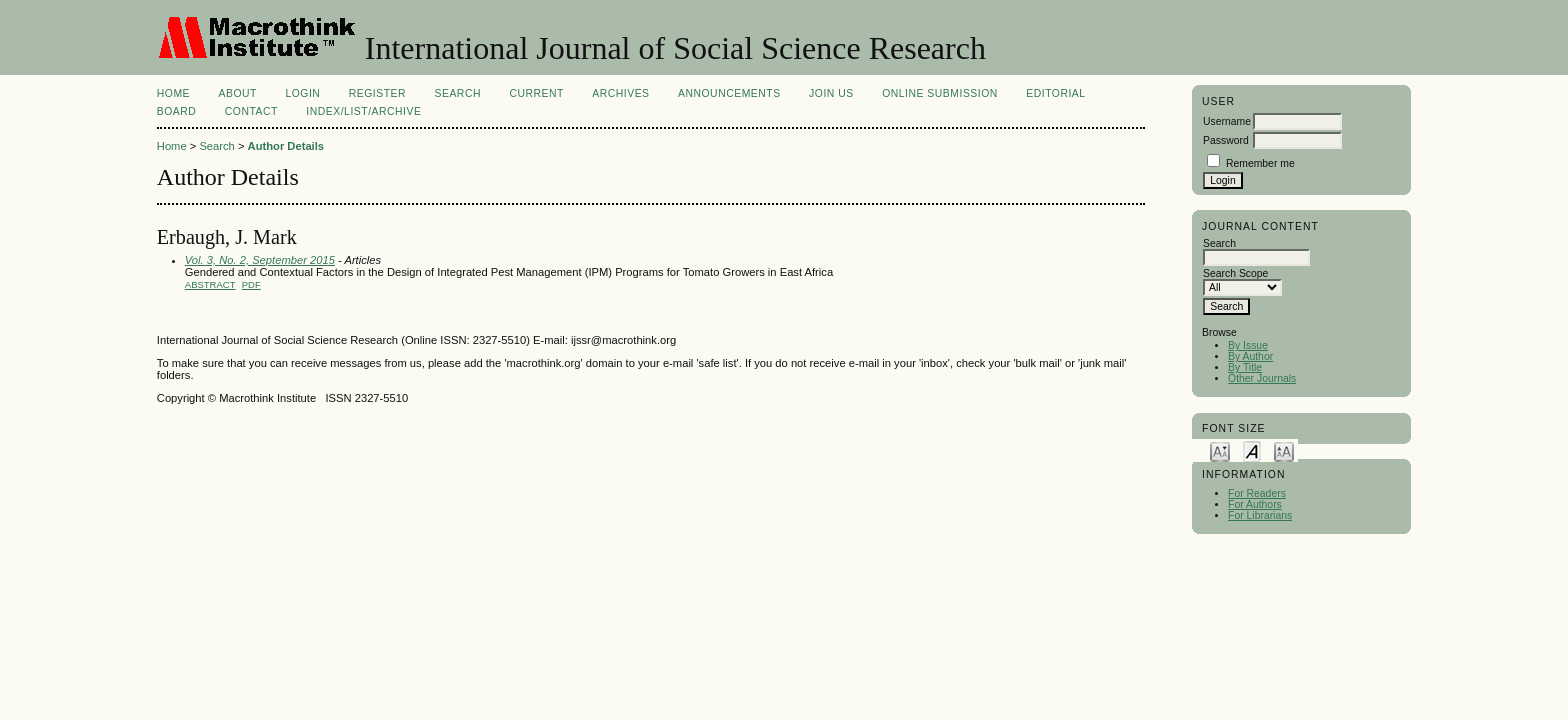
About (238, 93)
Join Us (831, 93)
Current (536, 93)
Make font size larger (1284, 450)
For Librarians (1260, 515)
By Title (1245, 367)
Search (458, 93)
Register (377, 93)
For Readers (1257, 493)
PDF (251, 284)
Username (1227, 121)
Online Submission (940, 93)
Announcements (729, 93)
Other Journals (1262, 378)
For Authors (1255, 504)
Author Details (286, 146)
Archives (620, 93)
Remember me (1260, 163)
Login (302, 93)
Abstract (210, 284)
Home (173, 93)
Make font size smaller (1220, 450)
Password (1226, 140)
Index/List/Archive (363, 111)
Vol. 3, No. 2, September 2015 (260, 260)
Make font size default (1252, 450)
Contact (251, 111)
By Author (1250, 356)
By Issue (1248, 345)
